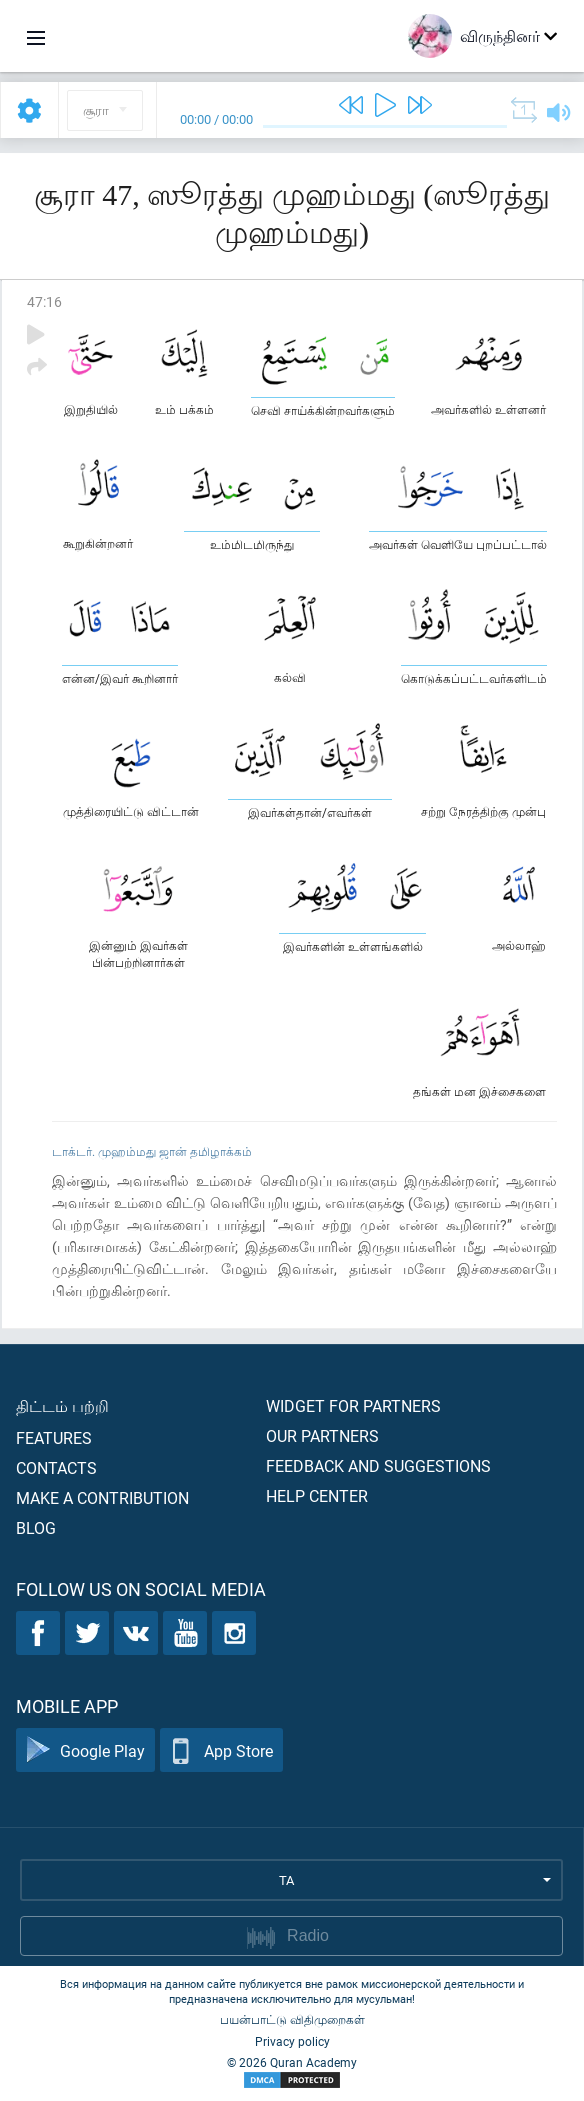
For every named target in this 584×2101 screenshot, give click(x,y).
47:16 (44, 301)
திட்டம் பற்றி (62, 1405)
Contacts (56, 1467)
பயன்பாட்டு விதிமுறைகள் (292, 2019)
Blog (36, 1527)
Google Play (85, 1750)
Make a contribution (102, 1497)
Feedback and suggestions (378, 1465)
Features (54, 1437)
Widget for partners (353, 1405)
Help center (317, 1495)
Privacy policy (292, 2041)
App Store (221, 1750)
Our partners (322, 1435)
